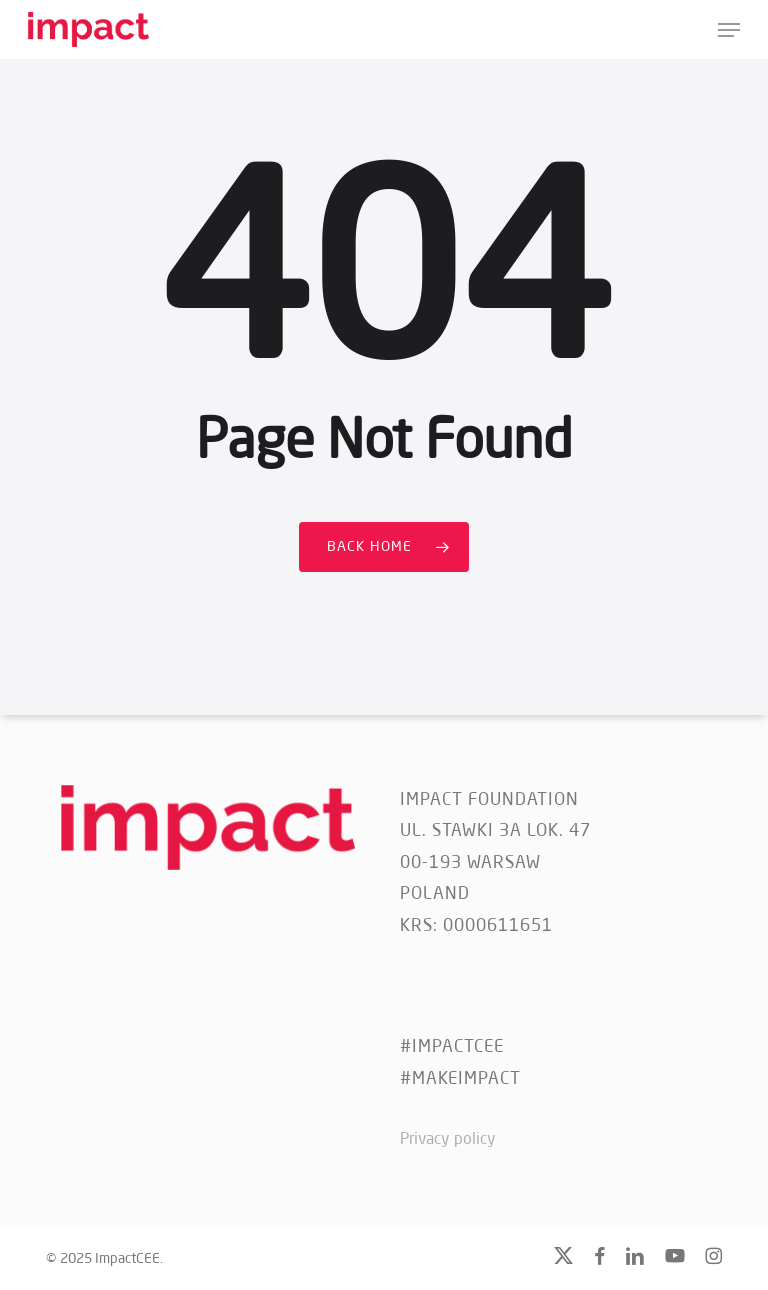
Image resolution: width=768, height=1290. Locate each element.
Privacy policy (448, 1140)
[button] (729, 30)
